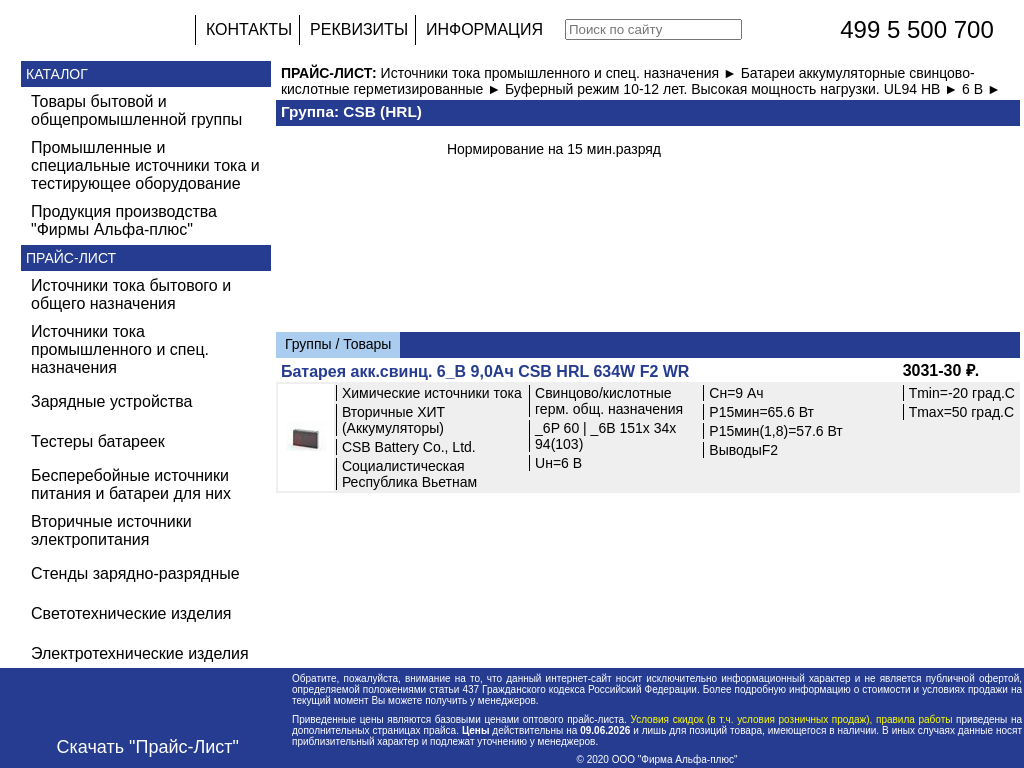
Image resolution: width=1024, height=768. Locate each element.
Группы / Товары (338, 344)
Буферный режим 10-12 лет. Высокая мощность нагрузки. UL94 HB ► (733, 89)
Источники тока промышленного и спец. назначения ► (561, 73)
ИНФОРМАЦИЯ (484, 29)
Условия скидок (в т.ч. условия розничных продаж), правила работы (791, 719)
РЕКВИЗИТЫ (359, 29)
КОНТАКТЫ (249, 29)
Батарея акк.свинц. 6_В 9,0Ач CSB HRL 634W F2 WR (485, 371)
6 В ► (981, 89)
